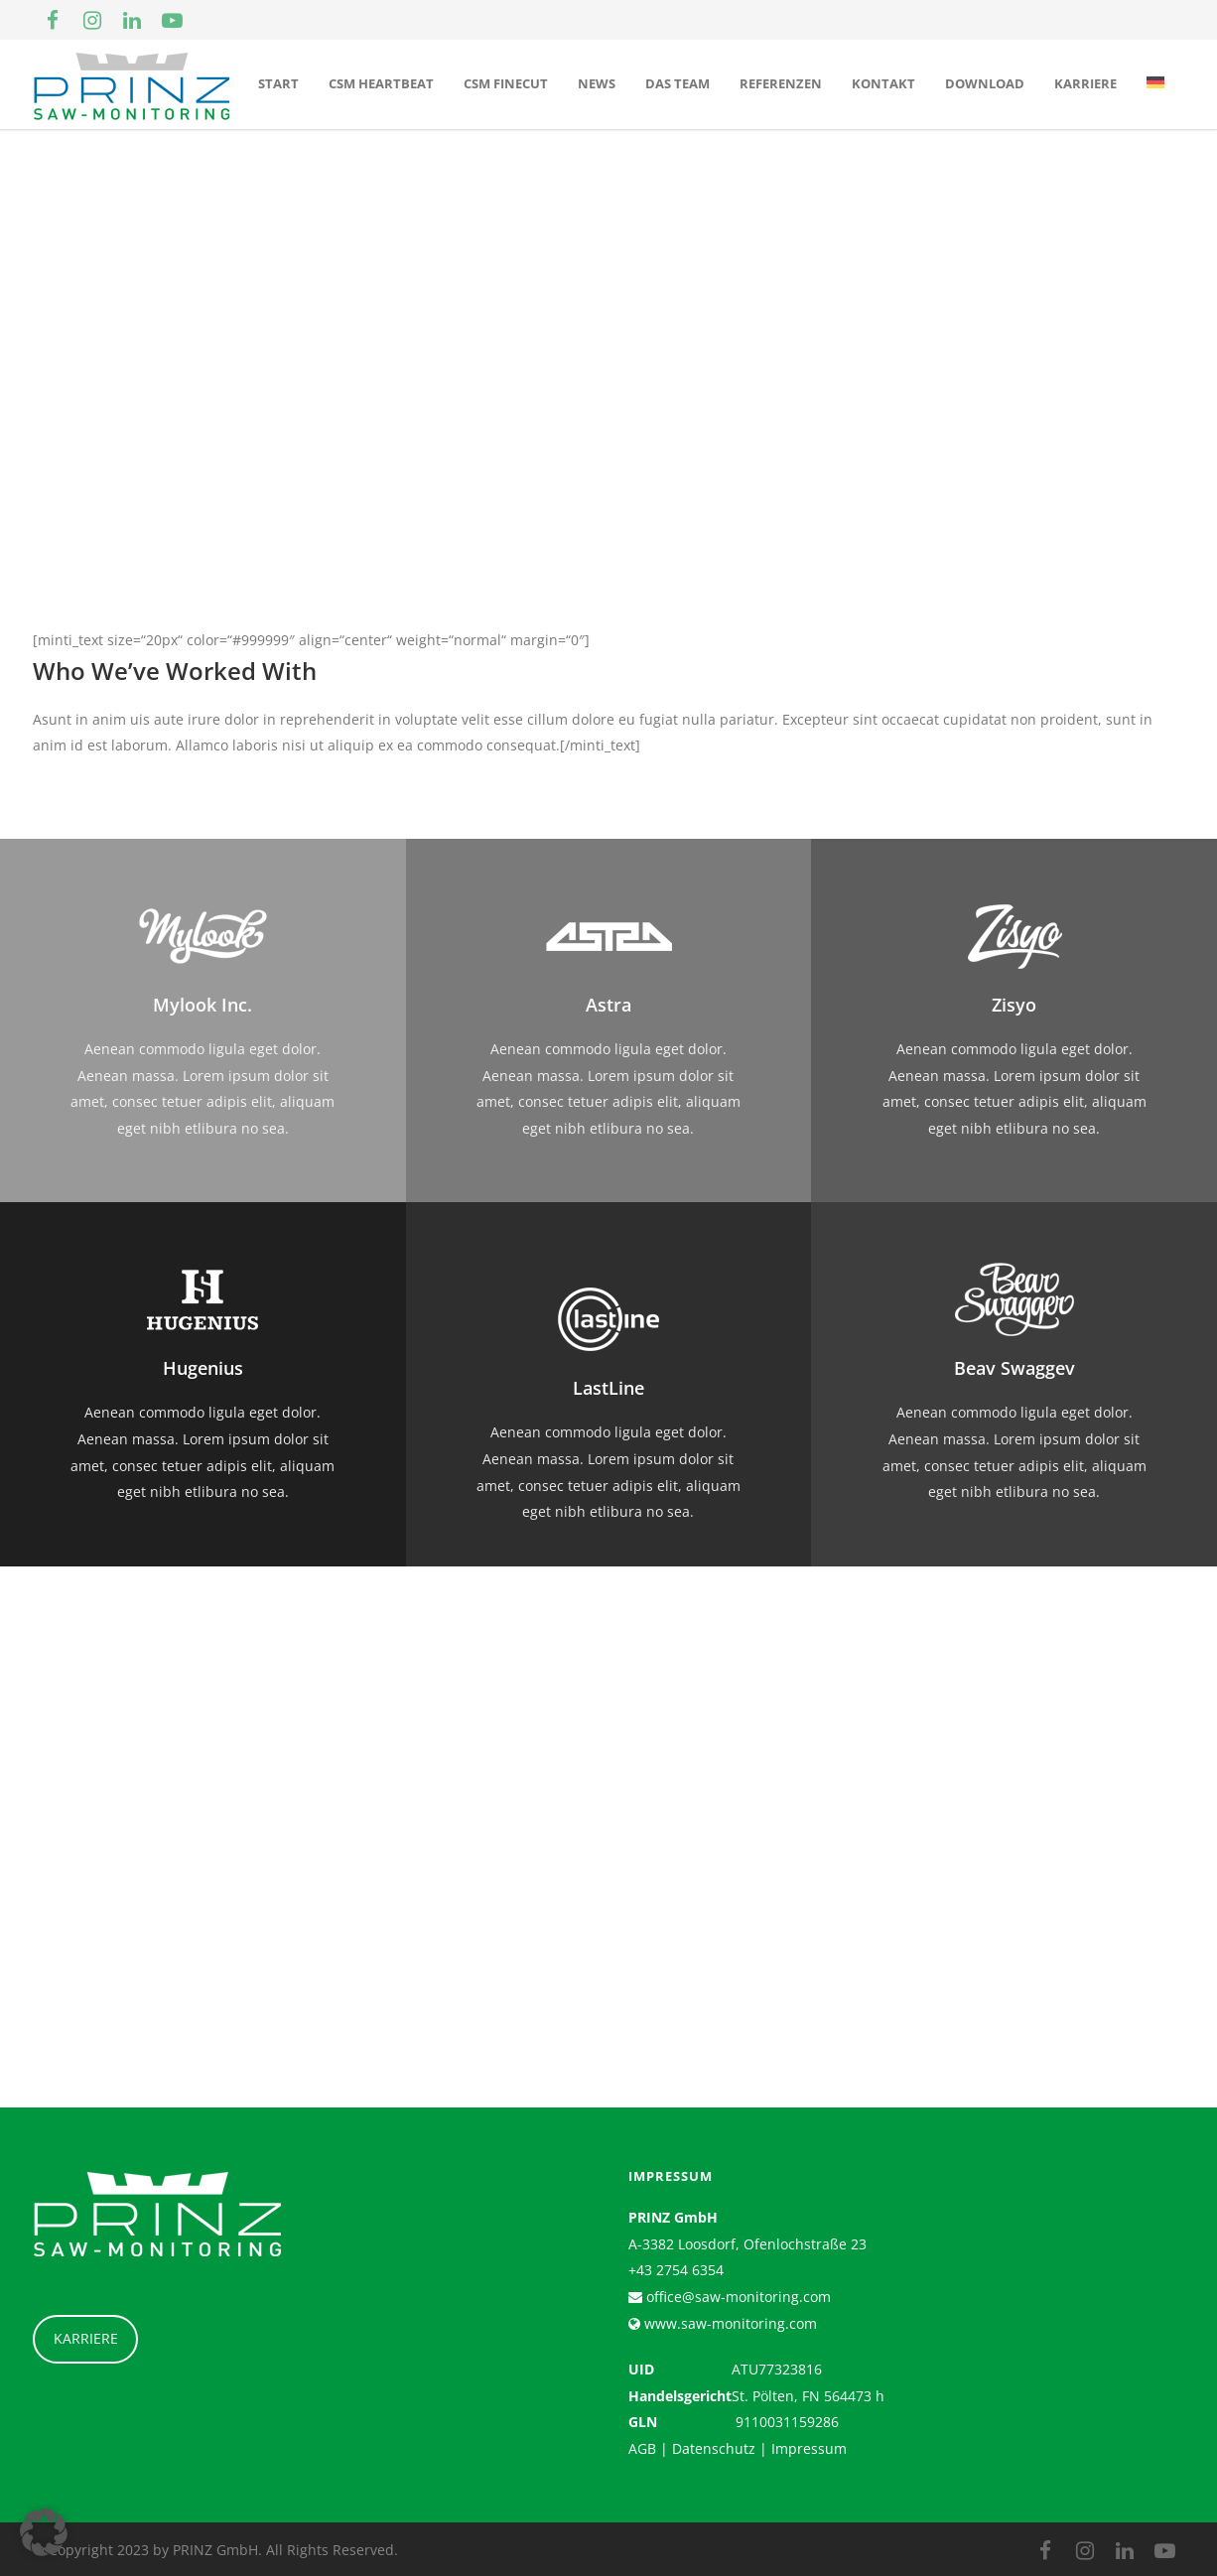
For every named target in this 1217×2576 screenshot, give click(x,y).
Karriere (1085, 83)
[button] (43, 2532)
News (596, 83)
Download (984, 83)
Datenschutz (713, 2448)
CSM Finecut (506, 83)
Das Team (677, 83)
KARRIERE (86, 2338)
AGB (642, 2448)
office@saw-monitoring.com (736, 2296)
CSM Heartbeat (381, 83)
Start (278, 83)
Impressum (809, 2448)
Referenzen (781, 83)
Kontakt (883, 83)
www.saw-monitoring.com (728, 2323)
